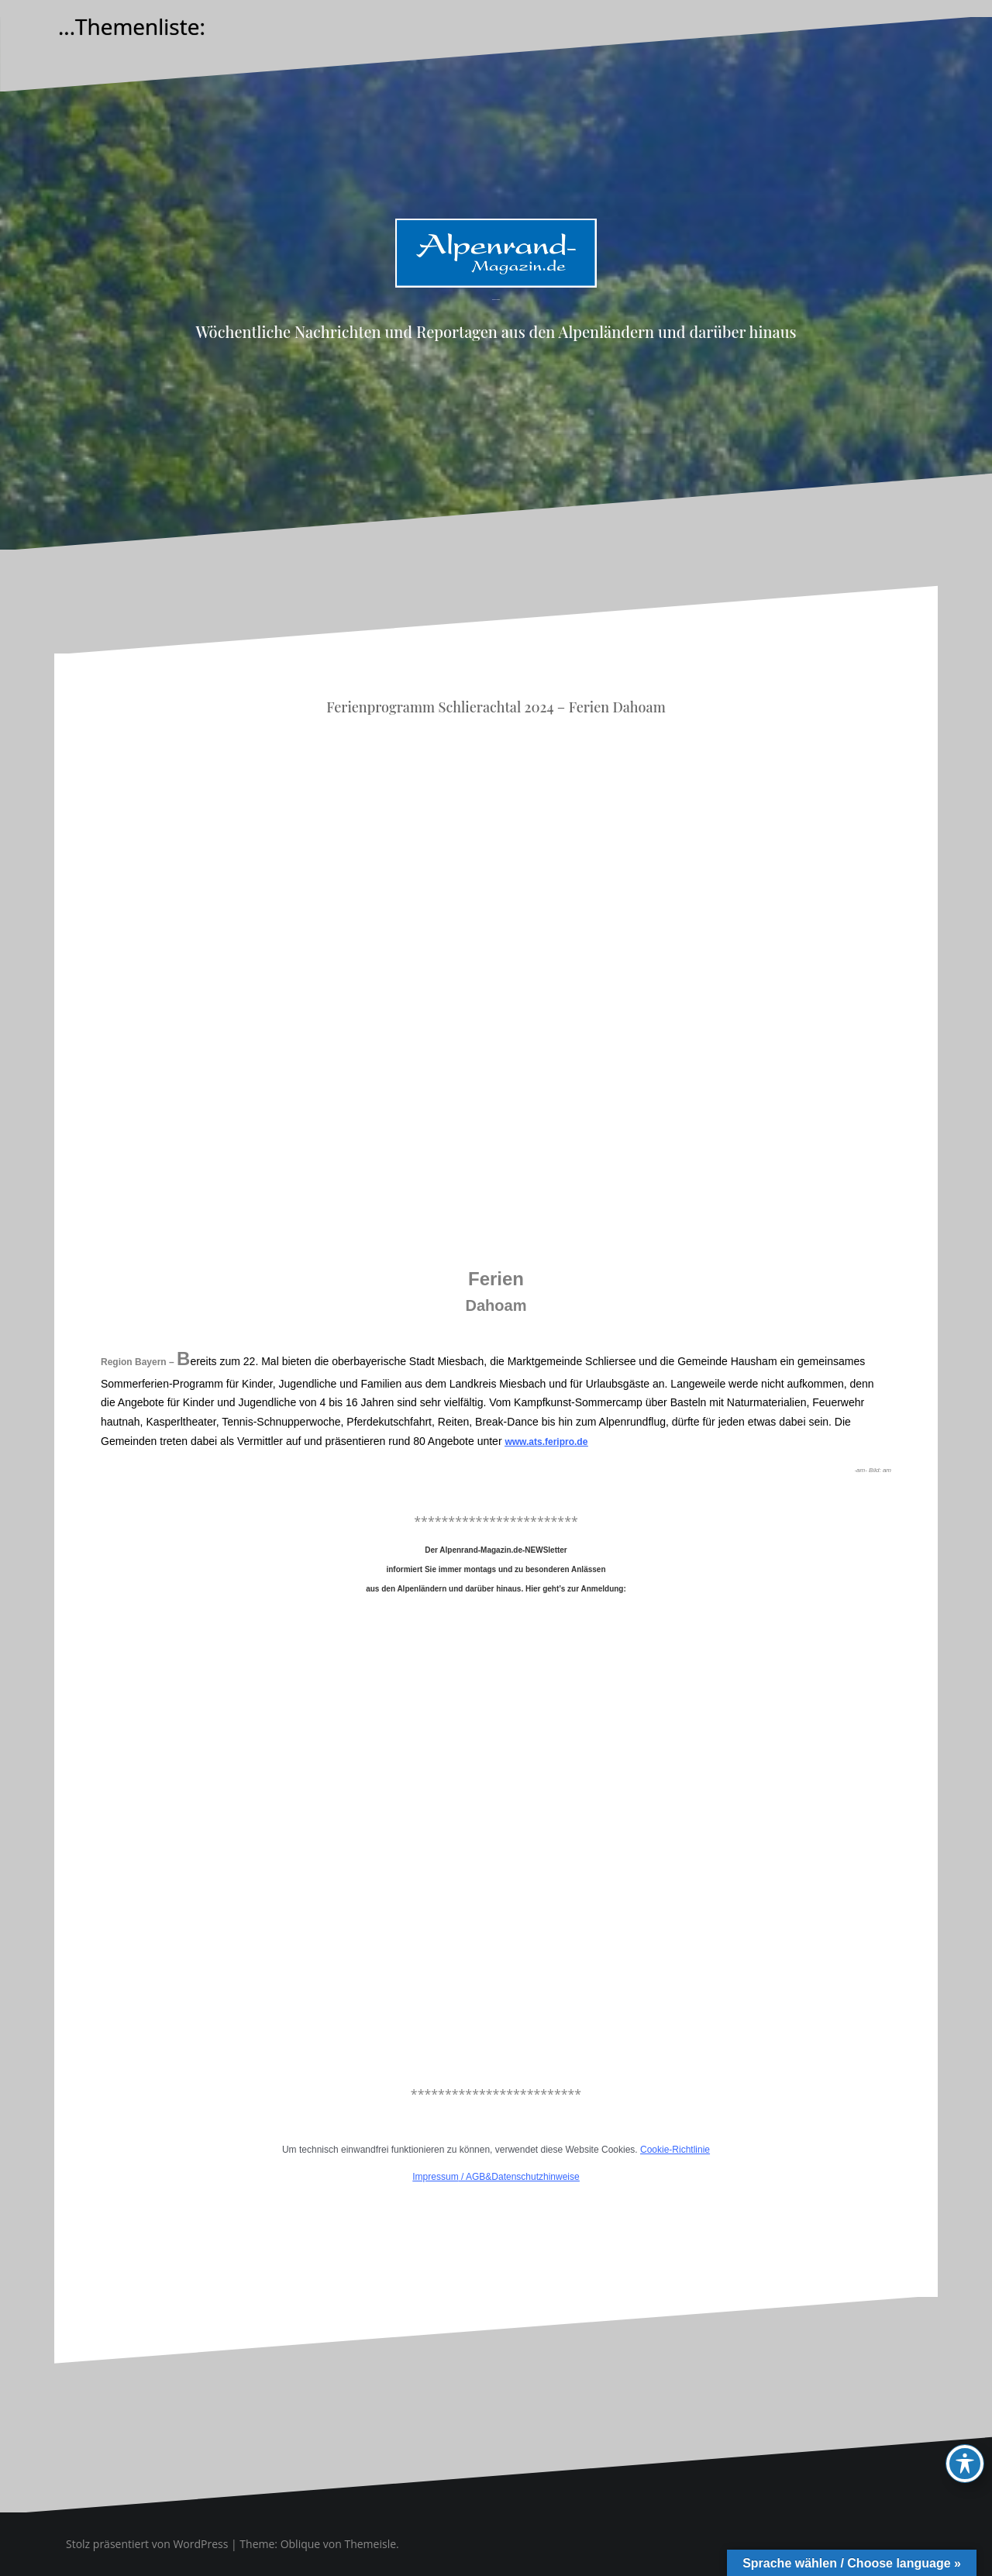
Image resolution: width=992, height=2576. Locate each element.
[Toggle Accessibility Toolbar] (964, 2463)
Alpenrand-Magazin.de (496, 299)
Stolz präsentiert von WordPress (147, 2543)
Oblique (301, 2543)
